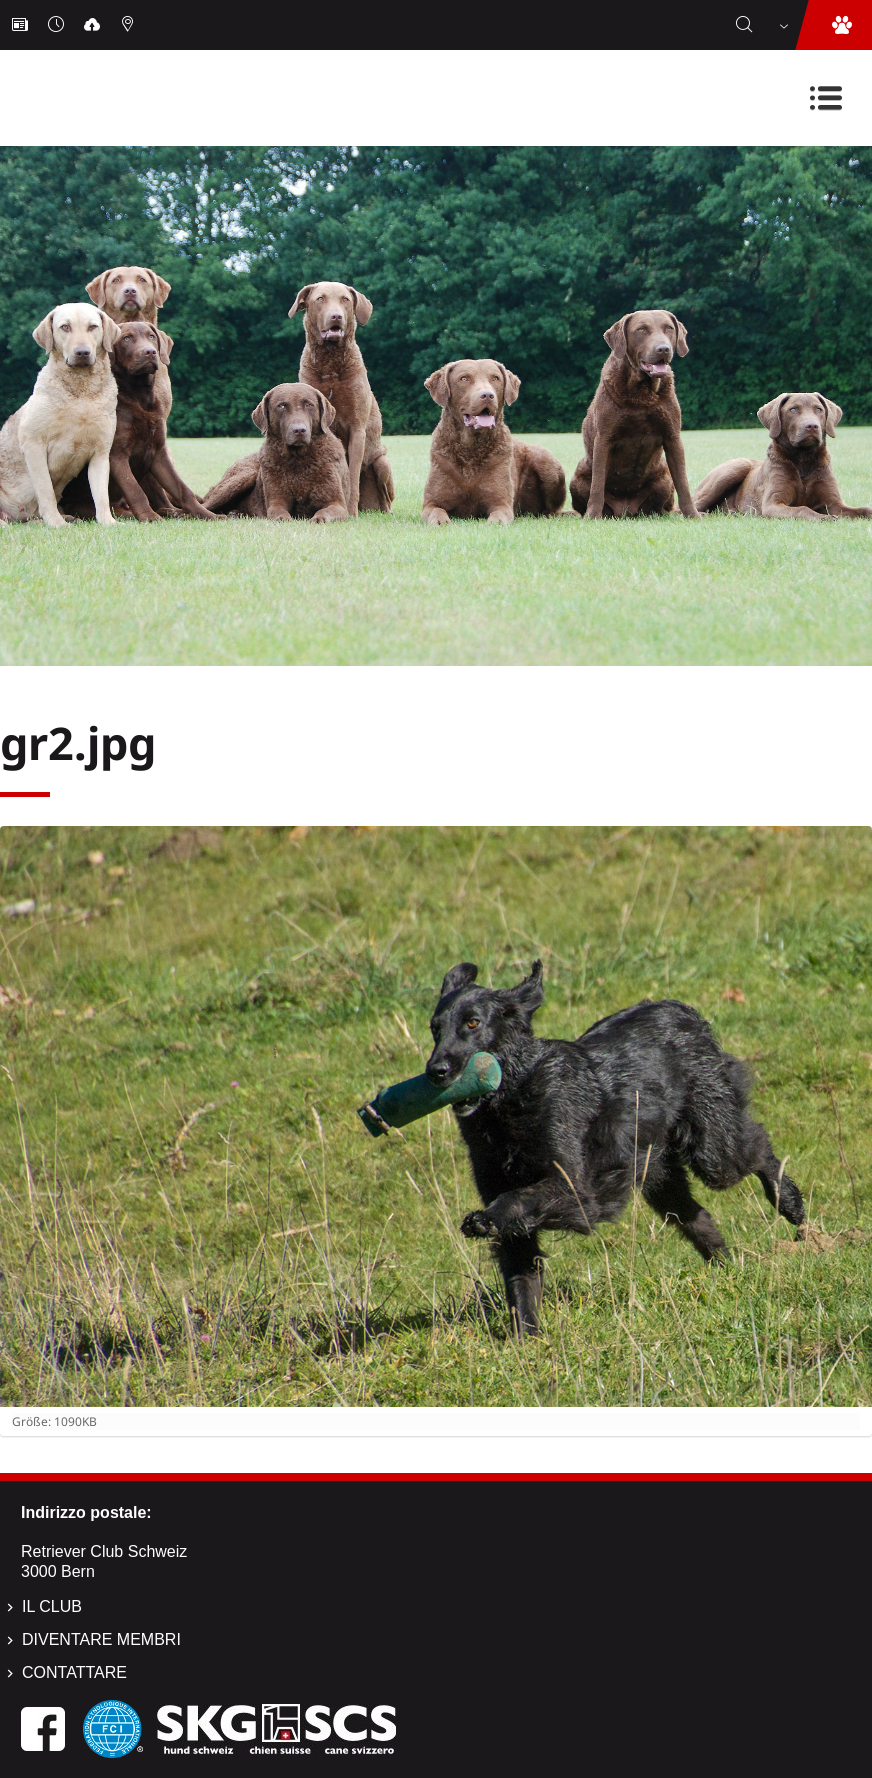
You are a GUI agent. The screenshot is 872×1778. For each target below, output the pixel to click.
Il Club (52, 1606)
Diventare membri (101, 1639)
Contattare (74, 1672)
